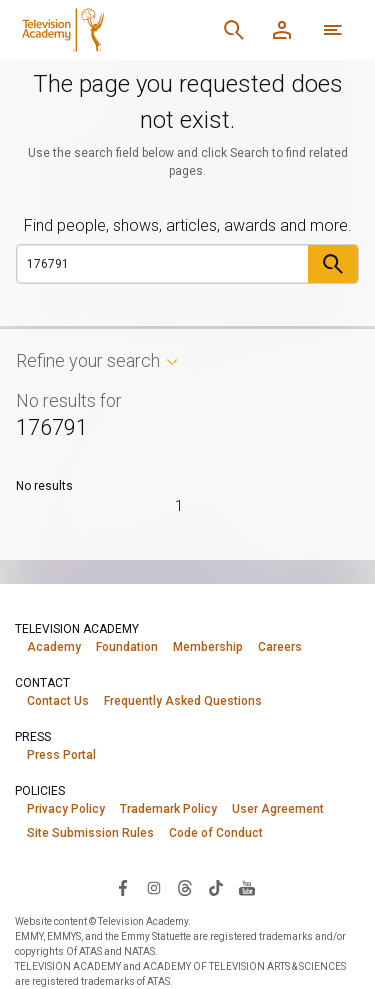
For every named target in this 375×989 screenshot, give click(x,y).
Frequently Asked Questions (183, 701)
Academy (54, 647)
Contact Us (58, 701)
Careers (280, 647)
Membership (208, 647)
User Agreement (278, 809)
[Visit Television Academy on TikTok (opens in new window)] (216, 887)
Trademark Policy (168, 809)
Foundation (127, 647)
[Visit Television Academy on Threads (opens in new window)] (185, 887)
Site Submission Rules (90, 833)
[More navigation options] (333, 30)
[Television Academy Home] (112, 30)
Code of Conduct (216, 833)
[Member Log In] (282, 30)
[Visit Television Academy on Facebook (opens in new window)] (123, 887)
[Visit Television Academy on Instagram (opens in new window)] (154, 887)
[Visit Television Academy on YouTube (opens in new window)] (247, 887)
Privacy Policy (66, 809)
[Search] (234, 30)
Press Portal (61, 755)
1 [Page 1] (179, 506)
